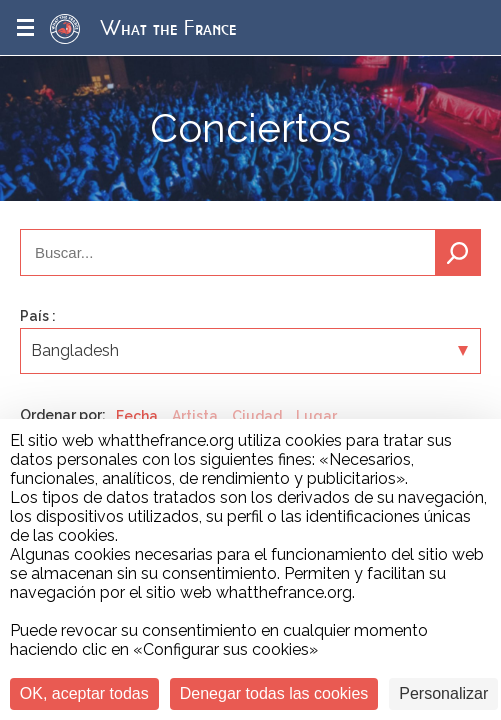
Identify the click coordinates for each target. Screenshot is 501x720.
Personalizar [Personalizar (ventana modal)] (443, 693)
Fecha (137, 416)
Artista (195, 416)
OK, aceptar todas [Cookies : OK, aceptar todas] (84, 693)
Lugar (316, 416)
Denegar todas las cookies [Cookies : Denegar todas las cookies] (274, 693)
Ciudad (257, 416)
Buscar (458, 252)
